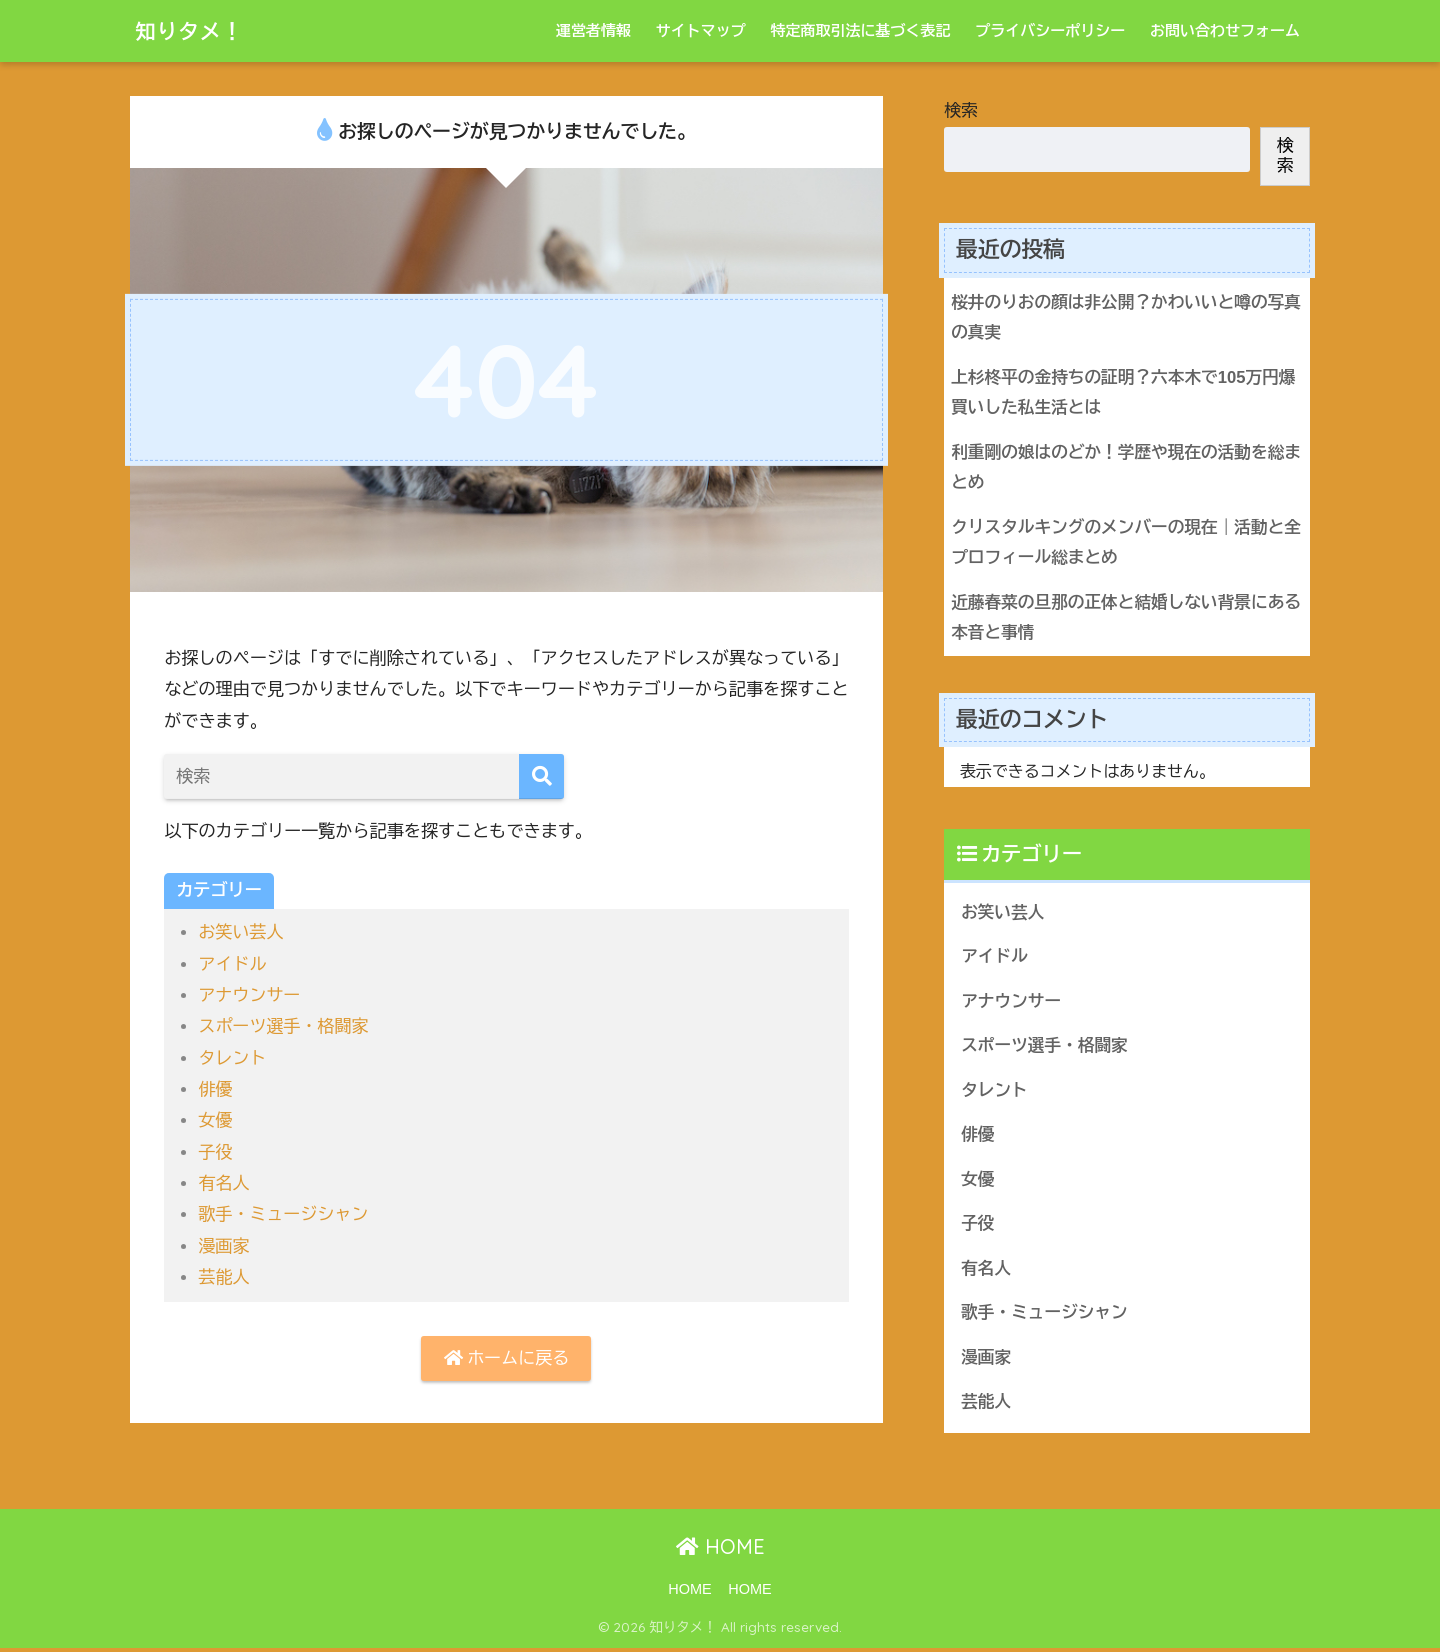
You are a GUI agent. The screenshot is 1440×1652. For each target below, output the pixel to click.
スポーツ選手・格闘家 (283, 1026)
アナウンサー (249, 995)
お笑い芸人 (241, 932)
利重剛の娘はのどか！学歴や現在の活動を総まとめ (1118, 469)
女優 (215, 1120)
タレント (232, 1058)
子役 (215, 1152)
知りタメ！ (195, 30)
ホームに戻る (506, 1358)
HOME (720, 1551)
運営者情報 (593, 30)
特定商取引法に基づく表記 (860, 30)
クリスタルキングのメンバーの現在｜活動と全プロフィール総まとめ (1118, 544)
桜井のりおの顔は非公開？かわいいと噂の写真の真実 (1118, 318)
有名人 (223, 1183)
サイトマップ (701, 30)
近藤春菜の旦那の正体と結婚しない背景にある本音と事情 (1118, 619)
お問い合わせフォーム (1225, 30)
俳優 (215, 1089)
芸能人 (223, 1277)
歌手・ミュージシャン (283, 1214)
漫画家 (223, 1246)
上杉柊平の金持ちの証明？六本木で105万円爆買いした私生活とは (1124, 393)
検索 (961, 110)
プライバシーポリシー (1050, 30)
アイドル (232, 964)
